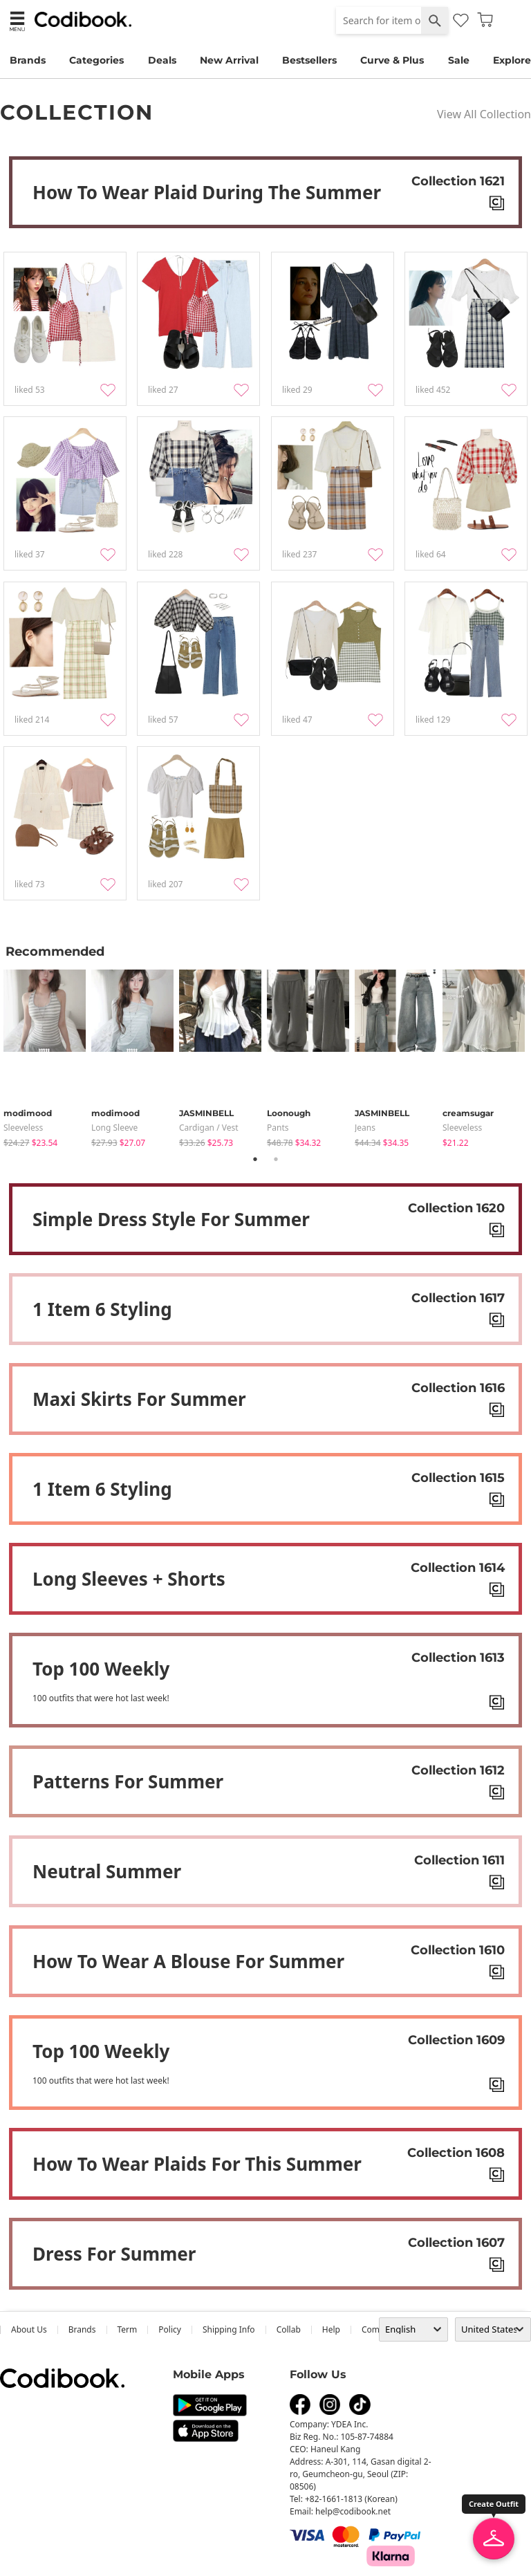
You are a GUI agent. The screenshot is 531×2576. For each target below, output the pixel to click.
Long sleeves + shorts (128, 1578)
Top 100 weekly (100, 1668)
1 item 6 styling (102, 1309)
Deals (162, 60)
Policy (169, 2329)
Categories (96, 60)
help (331, 2329)
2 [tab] (276, 1159)
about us (29, 2329)
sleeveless (23, 1127)
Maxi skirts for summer (139, 1399)
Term (128, 2329)
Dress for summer (114, 2253)
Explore (512, 60)
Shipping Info (229, 2329)
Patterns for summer (127, 1781)
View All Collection (484, 114)
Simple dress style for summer (171, 1219)
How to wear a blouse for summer (188, 1961)
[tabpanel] (47, 1056)
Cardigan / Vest (209, 1127)
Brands (28, 60)
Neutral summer (106, 1871)
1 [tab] (255, 1159)
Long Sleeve (114, 1127)
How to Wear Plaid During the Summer (206, 192)
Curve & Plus (392, 60)
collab (289, 2329)
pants (278, 1127)
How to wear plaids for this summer (197, 2163)
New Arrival (229, 60)
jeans (365, 1127)
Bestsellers (309, 60)
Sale (458, 60)
